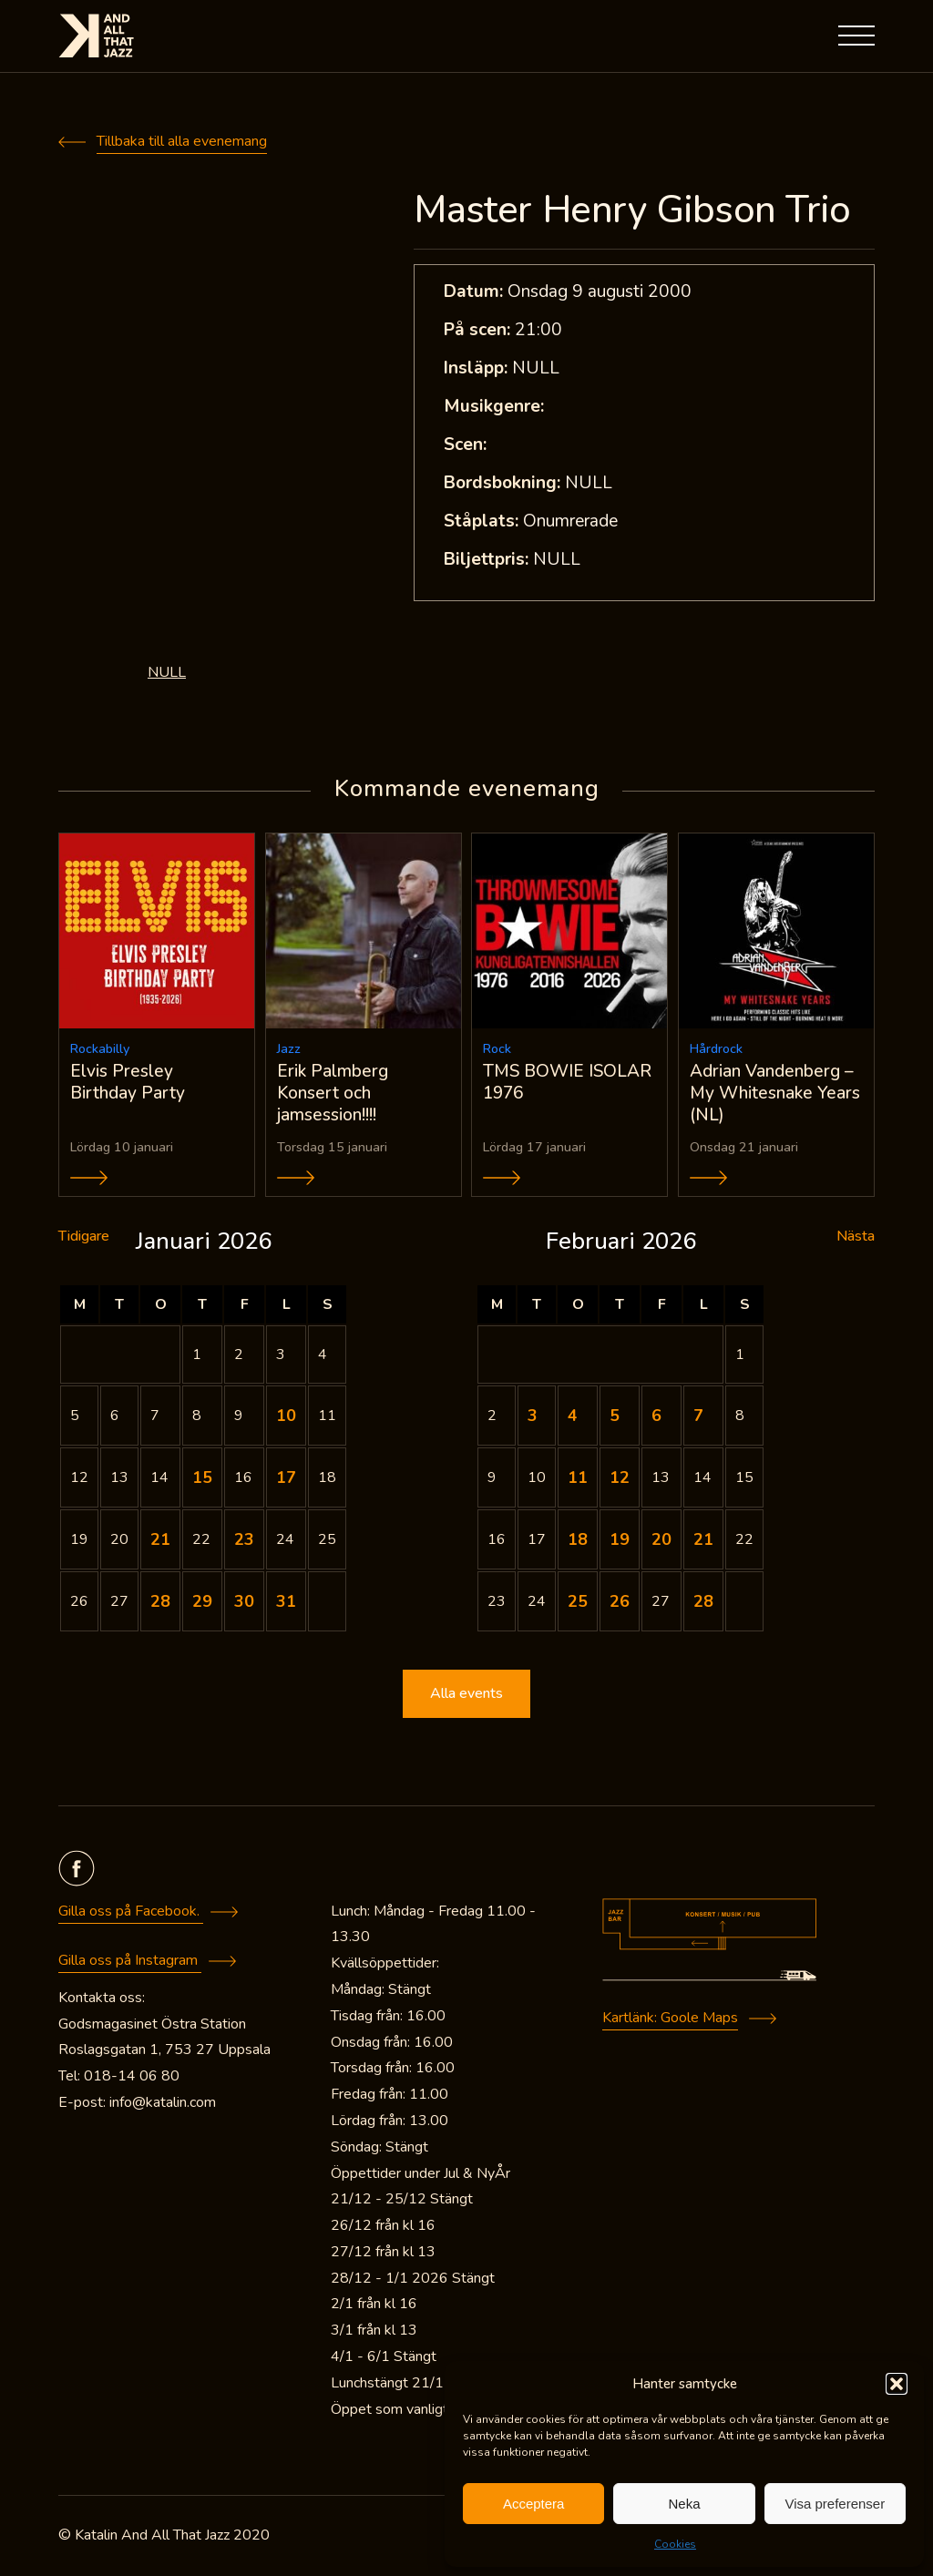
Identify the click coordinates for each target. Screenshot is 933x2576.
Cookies (675, 2544)
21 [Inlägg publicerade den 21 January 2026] (160, 1541)
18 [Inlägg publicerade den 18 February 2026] (578, 1541)
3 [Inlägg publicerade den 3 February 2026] (533, 1417)
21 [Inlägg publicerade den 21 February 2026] (703, 1541)
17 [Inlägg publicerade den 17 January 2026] (286, 1479)
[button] (896, 2384)
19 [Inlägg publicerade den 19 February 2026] (620, 1541)
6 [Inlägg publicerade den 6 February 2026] (656, 1417)
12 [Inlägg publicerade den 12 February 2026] (620, 1479)
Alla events (466, 1695)
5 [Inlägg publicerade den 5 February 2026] (615, 1417)
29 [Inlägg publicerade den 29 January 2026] (202, 1603)
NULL (167, 672)
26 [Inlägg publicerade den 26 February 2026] (620, 1603)
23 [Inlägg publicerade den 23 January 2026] (244, 1541)
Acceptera (534, 2503)
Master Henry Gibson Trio (632, 210)
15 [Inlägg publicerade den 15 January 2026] (202, 1479)
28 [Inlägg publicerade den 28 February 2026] (703, 1603)
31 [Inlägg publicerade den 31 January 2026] (286, 1603)
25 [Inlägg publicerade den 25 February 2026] (578, 1603)
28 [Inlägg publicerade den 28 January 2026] (160, 1603)
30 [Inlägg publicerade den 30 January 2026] (244, 1603)
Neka (684, 2503)
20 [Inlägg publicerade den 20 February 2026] (661, 1541)
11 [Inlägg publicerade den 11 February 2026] (578, 1479)
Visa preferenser (834, 2503)
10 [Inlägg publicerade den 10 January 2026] (286, 1417)
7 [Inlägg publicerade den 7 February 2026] (698, 1417)
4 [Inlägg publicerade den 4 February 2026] (573, 1417)
